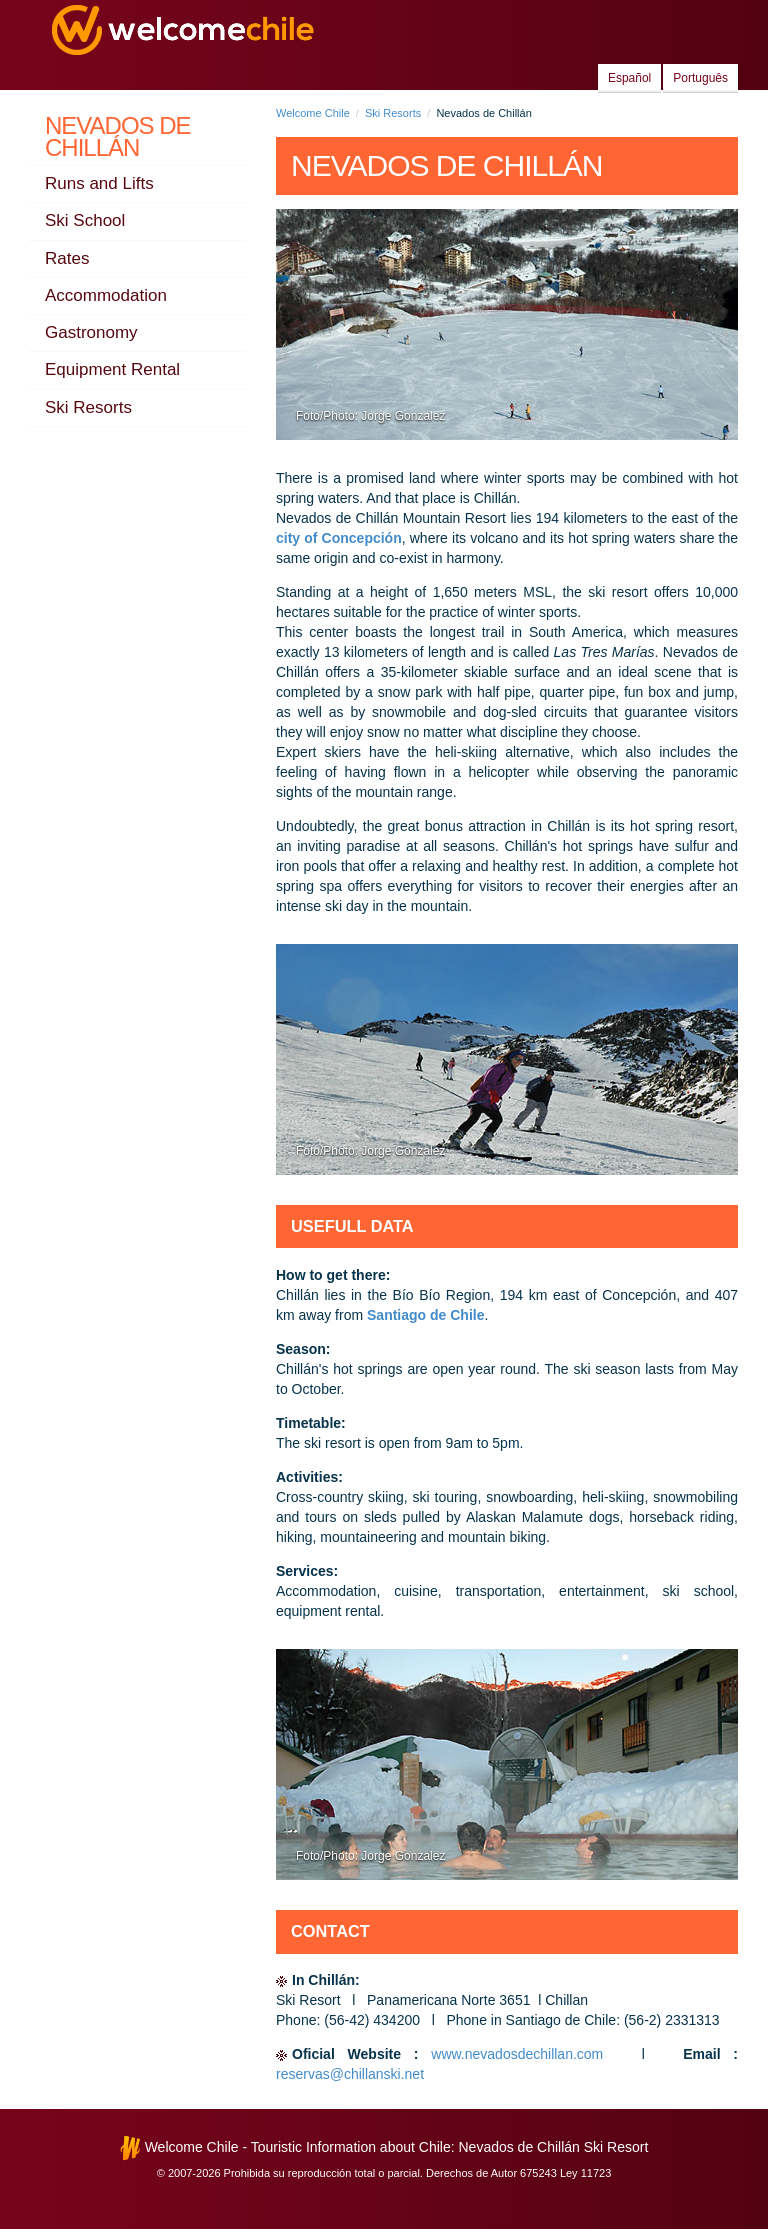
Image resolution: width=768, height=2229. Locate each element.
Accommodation (106, 295)
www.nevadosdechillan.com (523, 2054)
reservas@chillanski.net (350, 2074)
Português (700, 78)
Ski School (85, 220)
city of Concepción (339, 538)
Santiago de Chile (425, 1315)
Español (629, 78)
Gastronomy (91, 332)
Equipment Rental (112, 369)
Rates (67, 258)
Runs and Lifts (99, 183)
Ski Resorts (88, 407)
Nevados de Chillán (118, 136)
